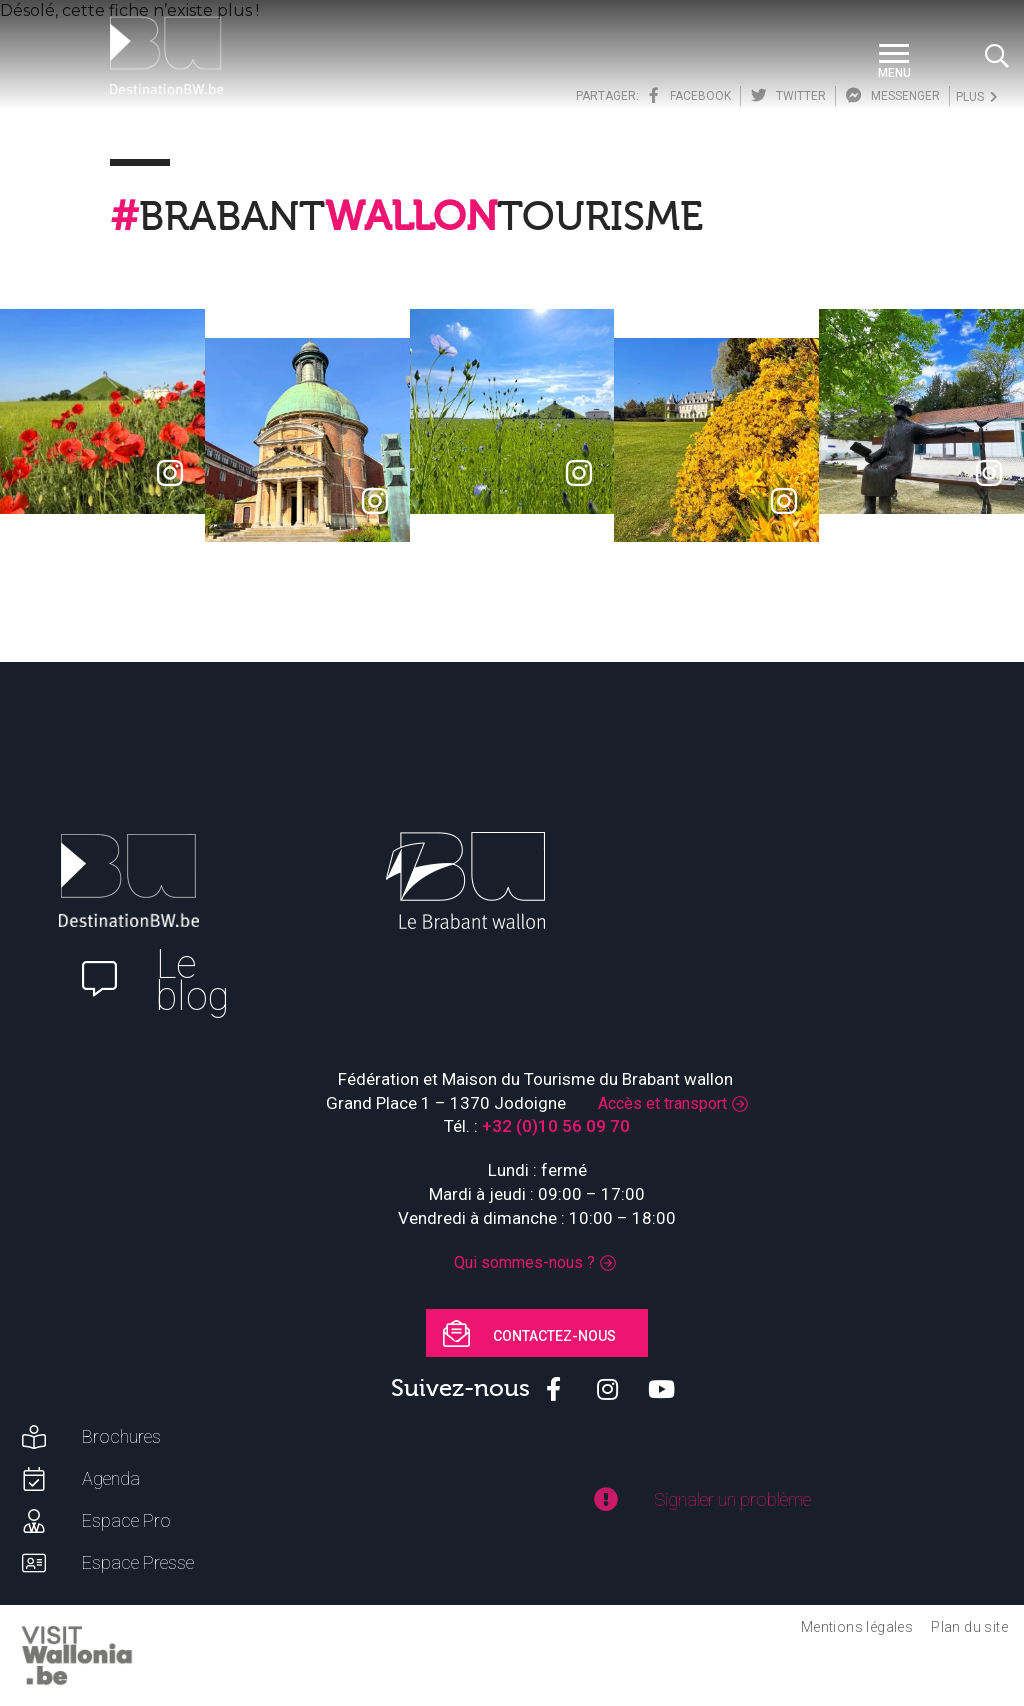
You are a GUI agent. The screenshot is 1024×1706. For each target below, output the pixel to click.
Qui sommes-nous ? (524, 1262)
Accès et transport (662, 1103)
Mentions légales (857, 1627)
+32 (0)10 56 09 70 (556, 1126)
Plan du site (969, 1627)
